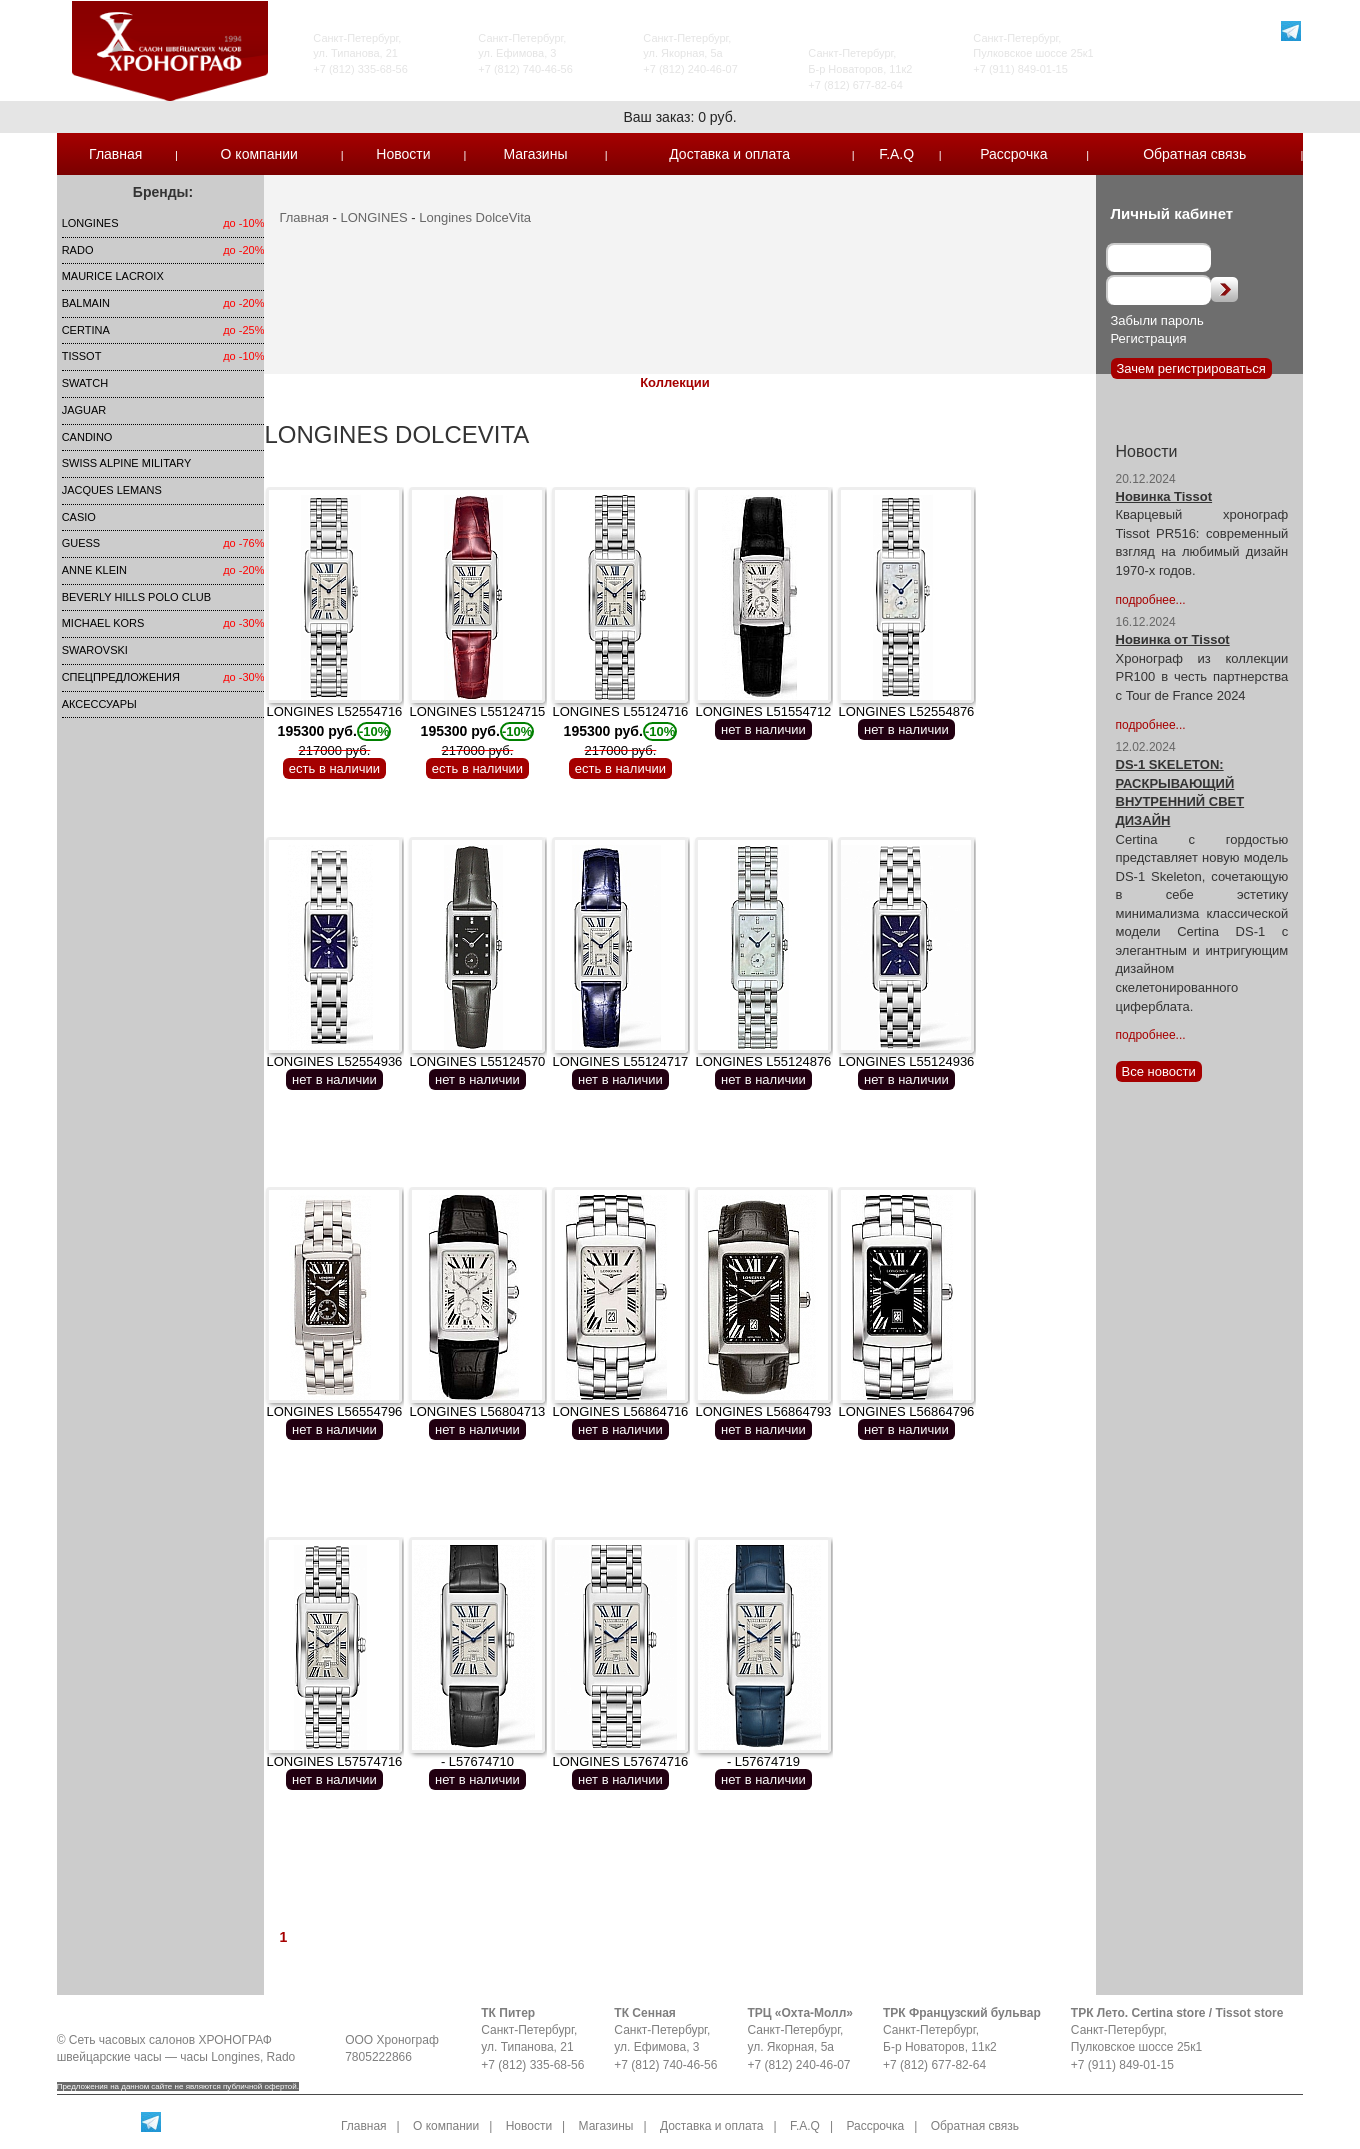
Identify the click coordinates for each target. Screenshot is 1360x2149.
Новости (403, 154)
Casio (79, 517)
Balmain (86, 303)
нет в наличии (763, 729)
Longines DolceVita (475, 217)
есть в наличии (334, 768)
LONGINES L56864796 (906, 1411)
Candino (87, 437)
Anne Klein (94, 570)
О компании (259, 154)
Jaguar (84, 410)
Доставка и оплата (729, 154)
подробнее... (1151, 600)
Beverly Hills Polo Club (136, 597)
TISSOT (82, 356)
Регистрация (1149, 338)
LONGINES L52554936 (334, 1061)
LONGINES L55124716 (620, 731)
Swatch (85, 383)
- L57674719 (763, 1761)
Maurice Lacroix (113, 276)
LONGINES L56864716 (620, 1411)
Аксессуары (99, 704)
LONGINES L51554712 (763, 711)
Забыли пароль (1157, 320)
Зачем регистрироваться (1191, 368)
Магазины (535, 154)
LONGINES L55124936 (906, 1061)
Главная (115, 154)
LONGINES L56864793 (763, 1411)
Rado (78, 250)
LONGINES (90, 223)
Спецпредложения (121, 677)
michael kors (103, 623)
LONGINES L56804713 (477, 1411)
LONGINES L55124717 (620, 1061)
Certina (86, 330)
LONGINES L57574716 (334, 1761)
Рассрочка (1013, 154)
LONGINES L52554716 (334, 731)
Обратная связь (1194, 154)
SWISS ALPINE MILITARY (127, 463)
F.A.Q (896, 154)
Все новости (1159, 1071)
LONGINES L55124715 (477, 731)
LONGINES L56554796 (334, 1411)
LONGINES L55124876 (763, 1061)
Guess (81, 543)
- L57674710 (477, 1761)
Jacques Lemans (112, 490)
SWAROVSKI (95, 650)
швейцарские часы (109, 2057)
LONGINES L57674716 (620, 1761)
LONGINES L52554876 (906, 711)
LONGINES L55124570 (477, 1061)
